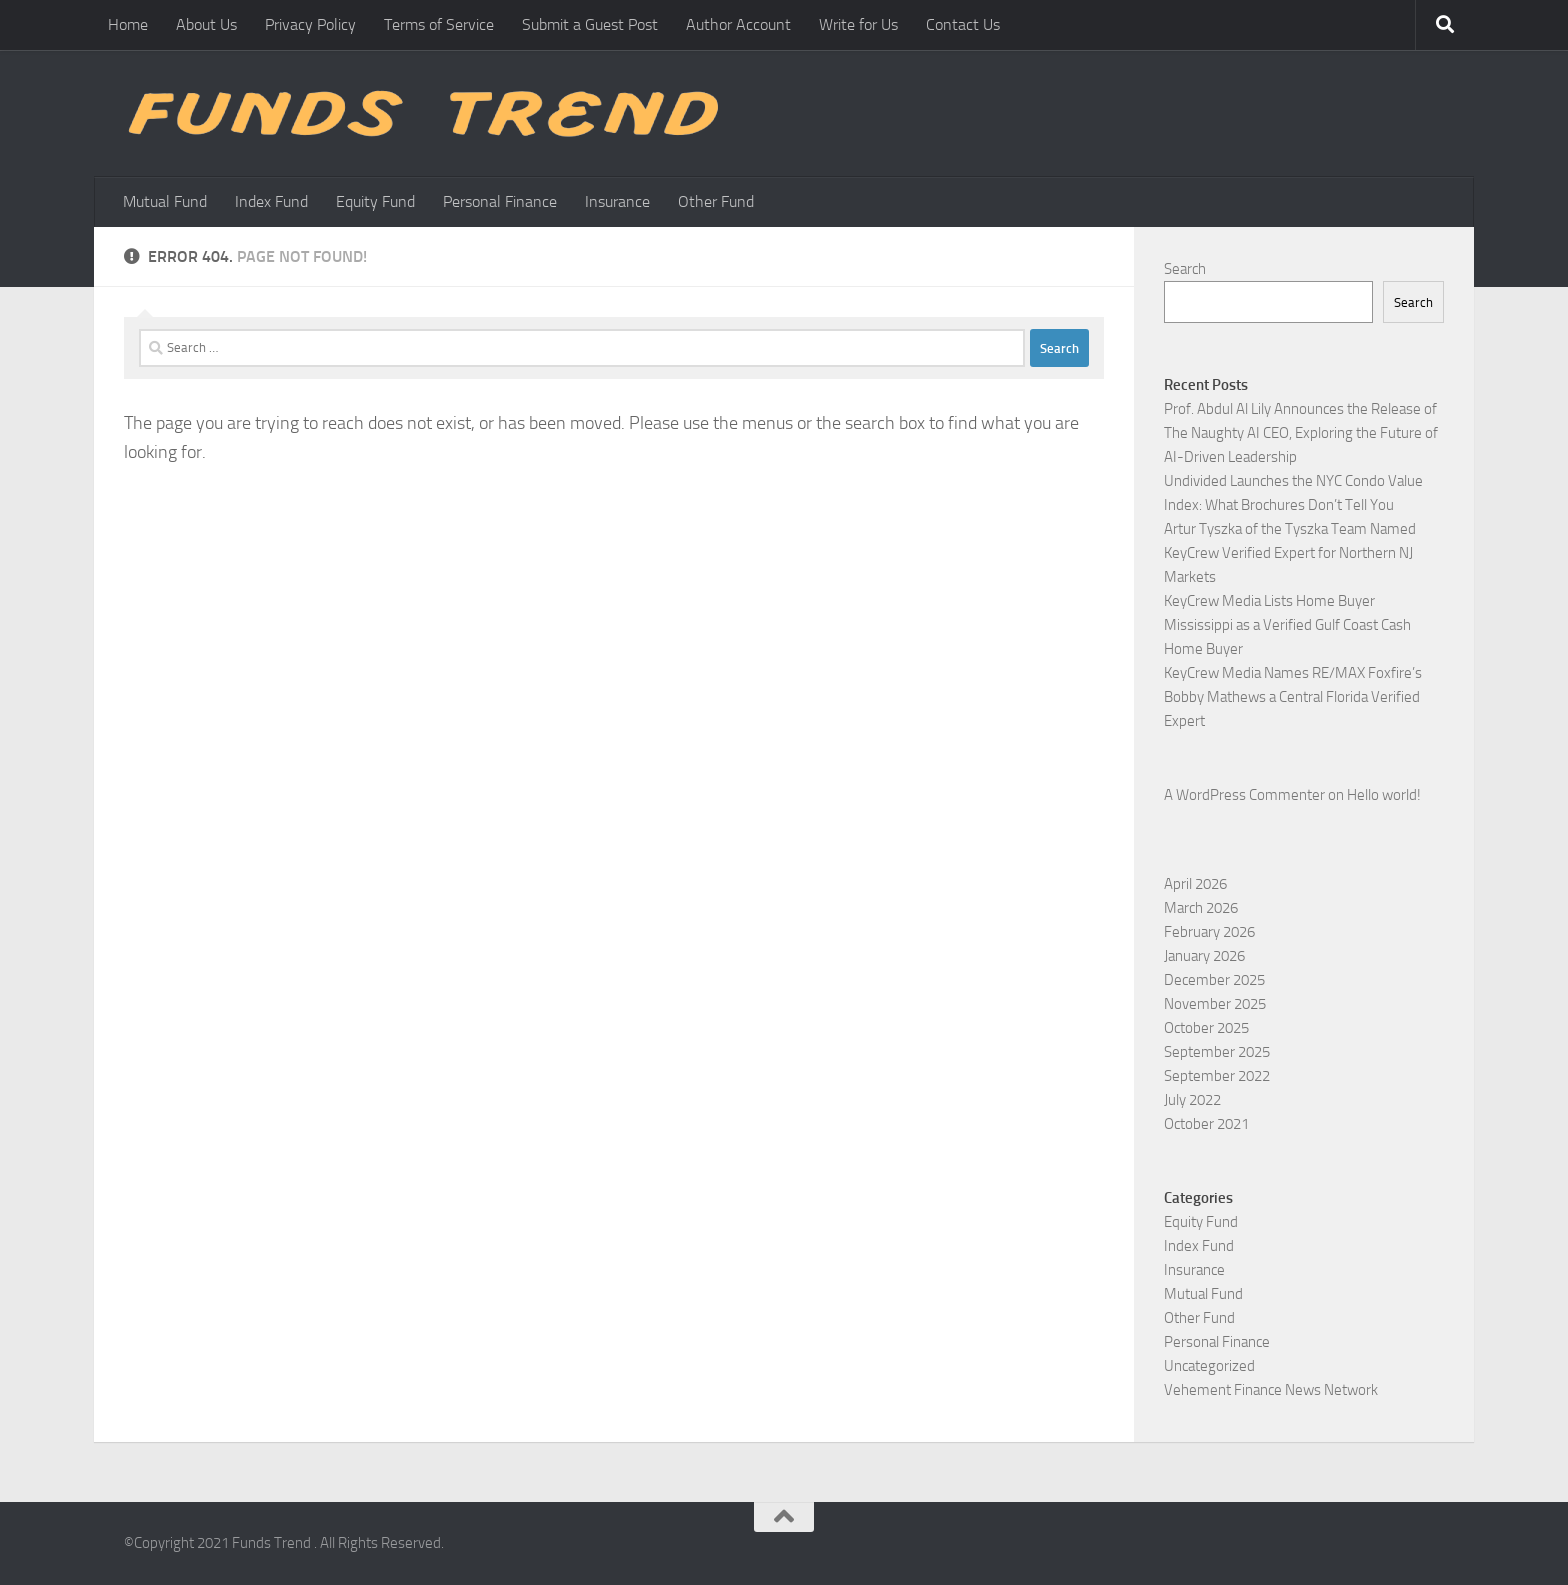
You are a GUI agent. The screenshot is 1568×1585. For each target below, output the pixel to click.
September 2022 (1217, 1076)
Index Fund (271, 201)
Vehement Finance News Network (1271, 1390)
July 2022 (1192, 1100)
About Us (206, 24)
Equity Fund (375, 201)
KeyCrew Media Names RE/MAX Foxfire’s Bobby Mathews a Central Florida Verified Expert (1293, 697)
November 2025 (1215, 1004)
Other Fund (716, 201)
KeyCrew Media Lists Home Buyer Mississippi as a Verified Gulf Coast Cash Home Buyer (1287, 625)
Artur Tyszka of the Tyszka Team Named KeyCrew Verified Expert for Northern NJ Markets (1290, 553)
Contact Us (963, 24)
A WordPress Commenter (1244, 795)
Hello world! (1384, 795)
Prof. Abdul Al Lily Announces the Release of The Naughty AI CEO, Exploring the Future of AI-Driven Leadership (1301, 433)
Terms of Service (439, 24)
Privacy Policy (310, 24)
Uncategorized (1209, 1366)
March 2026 (1201, 908)
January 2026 (1204, 956)
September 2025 (1217, 1052)
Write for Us (858, 24)
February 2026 (1209, 932)
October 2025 (1206, 1028)
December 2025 (1214, 980)
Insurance (617, 201)
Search (1185, 269)
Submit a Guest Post (590, 24)
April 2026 (1195, 884)
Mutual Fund (165, 201)
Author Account (738, 24)
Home (128, 24)
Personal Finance (500, 201)
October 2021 (1206, 1124)
